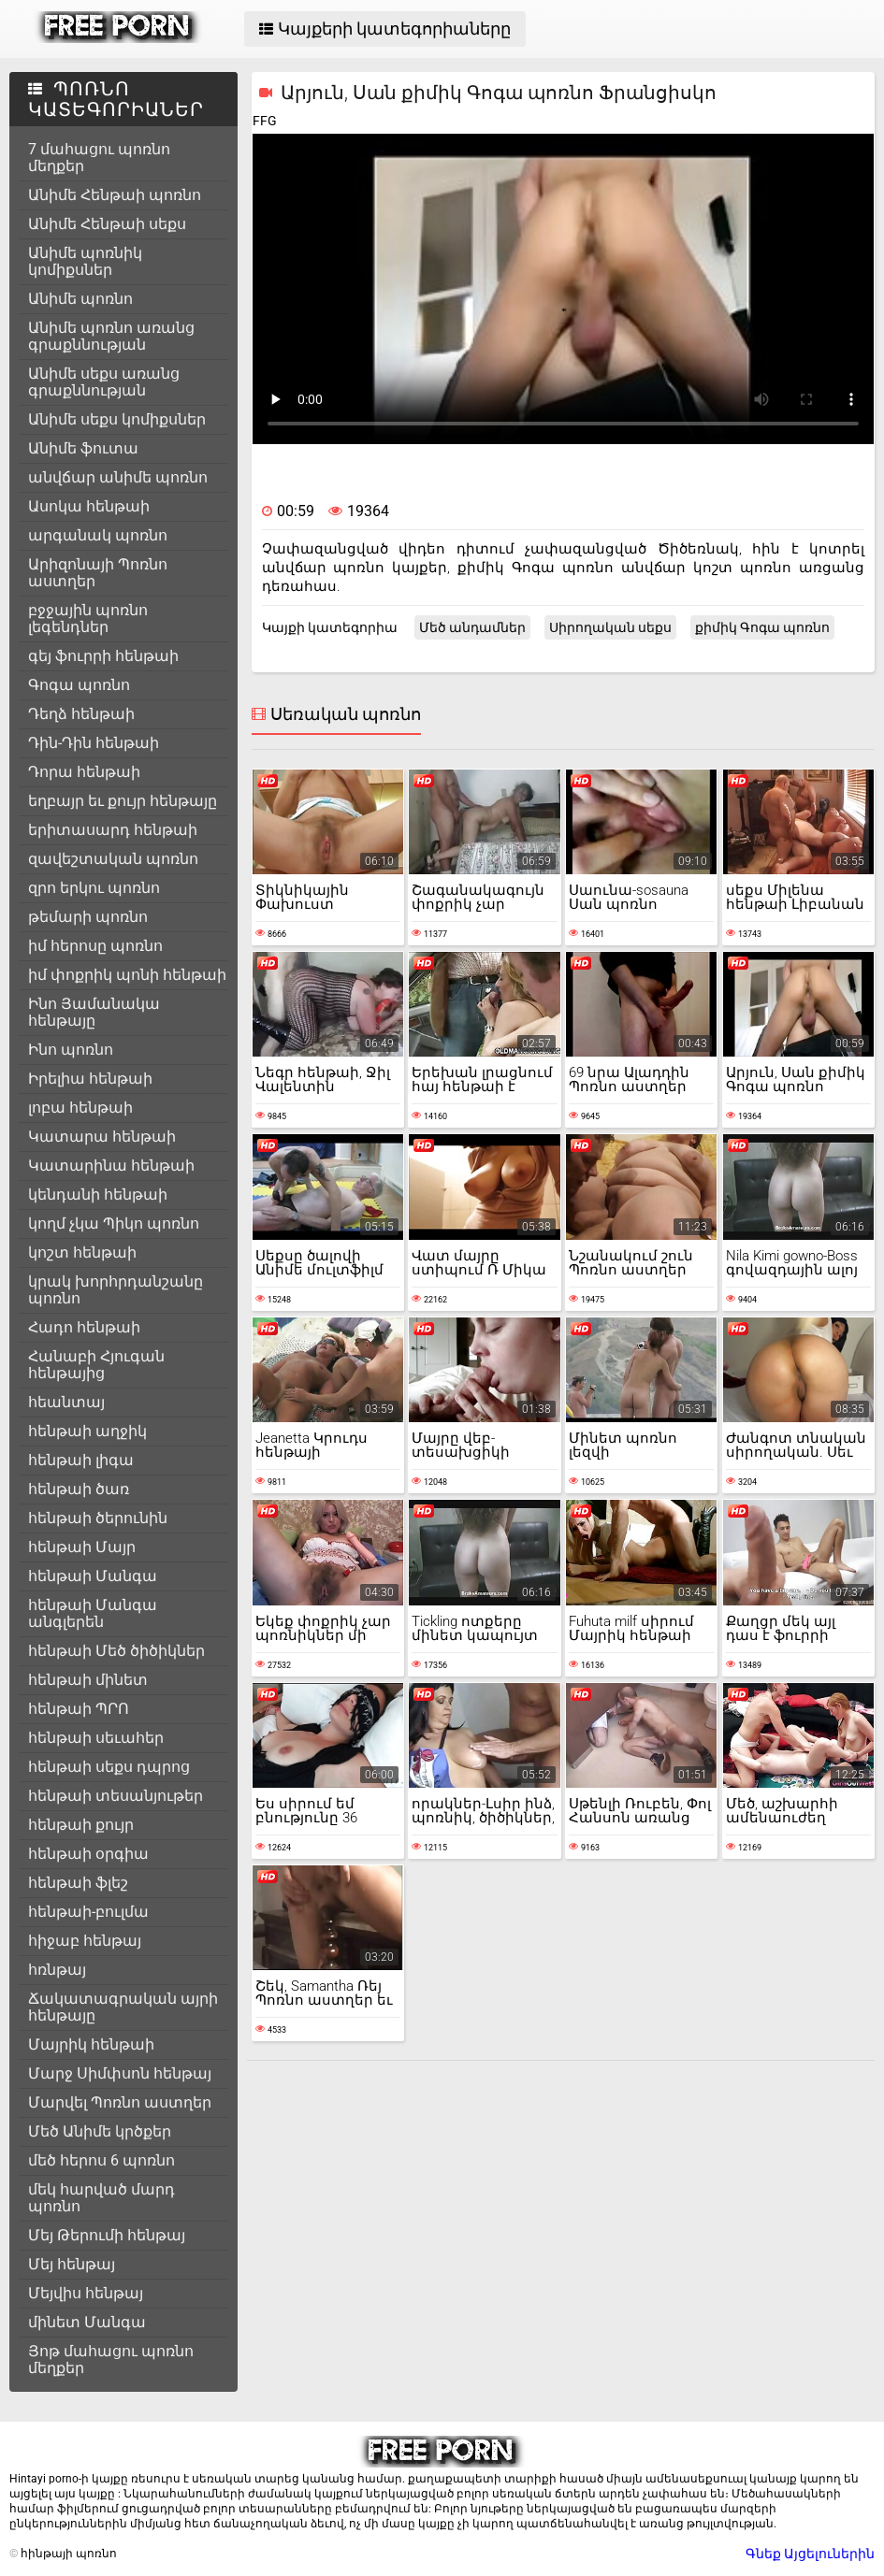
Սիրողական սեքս (610, 627)
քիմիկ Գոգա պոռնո (762, 627)
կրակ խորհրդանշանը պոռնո (115, 1290)
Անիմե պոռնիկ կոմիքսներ (85, 261)
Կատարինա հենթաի (111, 1165)
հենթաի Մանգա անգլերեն (92, 1613)
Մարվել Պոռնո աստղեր (119, 2102)
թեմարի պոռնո (88, 917)
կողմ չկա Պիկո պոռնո (113, 1223)
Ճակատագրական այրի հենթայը (123, 2007)
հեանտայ (66, 1402)
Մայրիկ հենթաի (91, 2044)
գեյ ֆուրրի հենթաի (103, 656)
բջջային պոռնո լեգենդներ (88, 618)
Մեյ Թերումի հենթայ (106, 2235)
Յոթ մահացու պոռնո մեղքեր (111, 2359)
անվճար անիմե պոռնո (118, 477)
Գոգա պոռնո (79, 685)
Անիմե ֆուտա (83, 448)
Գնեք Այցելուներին (810, 2553)
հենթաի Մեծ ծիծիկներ (116, 1651)
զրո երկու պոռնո (94, 888)
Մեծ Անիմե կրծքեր (99, 2131)
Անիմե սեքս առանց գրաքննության (104, 382)
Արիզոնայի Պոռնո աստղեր (97, 572)
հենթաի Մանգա (92, 1576)
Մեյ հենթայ (71, 2264)
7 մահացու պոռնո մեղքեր (99, 157)
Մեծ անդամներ (472, 627)
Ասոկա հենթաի (89, 506)
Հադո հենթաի (84, 1327)
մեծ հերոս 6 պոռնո (101, 2160)
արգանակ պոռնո (97, 535)
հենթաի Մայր (82, 1547)
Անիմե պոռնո (80, 299)
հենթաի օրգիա (88, 1854)
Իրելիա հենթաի (90, 1078)
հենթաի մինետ (88, 1680)
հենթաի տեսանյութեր (115, 1796)
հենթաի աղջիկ (87, 1431)
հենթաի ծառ (78, 1489)
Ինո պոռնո (70, 1049)
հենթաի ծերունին (97, 1518)
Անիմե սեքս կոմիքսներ (117, 419)
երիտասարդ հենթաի (112, 830)
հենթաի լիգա (81, 1460)
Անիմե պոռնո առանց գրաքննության (111, 336)
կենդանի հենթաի (97, 1194)
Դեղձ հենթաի (81, 714)
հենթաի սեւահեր (96, 1738)
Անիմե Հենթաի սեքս (107, 224)
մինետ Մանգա (87, 2322)
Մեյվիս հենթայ (85, 2293)
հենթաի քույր (81, 1825)
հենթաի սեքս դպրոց (109, 1767)
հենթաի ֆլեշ (78, 1883)
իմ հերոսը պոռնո (95, 946)
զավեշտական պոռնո (113, 859)
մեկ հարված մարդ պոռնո (101, 2197)
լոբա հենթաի (80, 1107)
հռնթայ (57, 1970)
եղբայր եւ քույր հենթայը (122, 801)
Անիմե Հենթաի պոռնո (114, 195)
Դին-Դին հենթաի (93, 743)
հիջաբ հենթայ (84, 1941)
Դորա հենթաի (84, 772)
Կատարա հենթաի (102, 1136)
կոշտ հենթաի (82, 1252)
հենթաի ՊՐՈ (78, 1709)
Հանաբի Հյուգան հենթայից (96, 1364)
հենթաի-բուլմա (88, 1912)
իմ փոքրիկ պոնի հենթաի (127, 975)
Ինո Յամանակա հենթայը (94, 1012)
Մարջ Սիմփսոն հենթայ (119, 2073)
